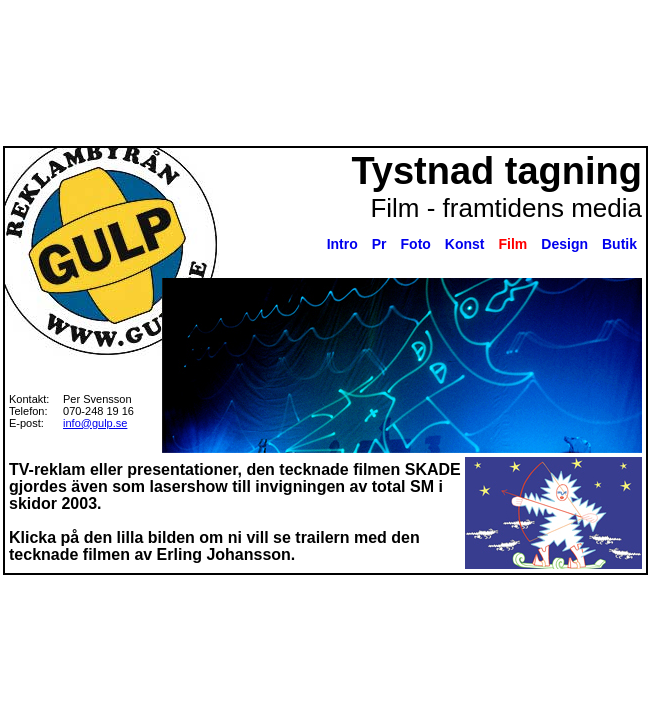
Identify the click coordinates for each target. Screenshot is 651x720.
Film (513, 244)
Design (564, 244)
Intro (342, 244)
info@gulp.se (95, 423)
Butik (619, 244)
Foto (416, 244)
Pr (379, 244)
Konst (465, 244)
